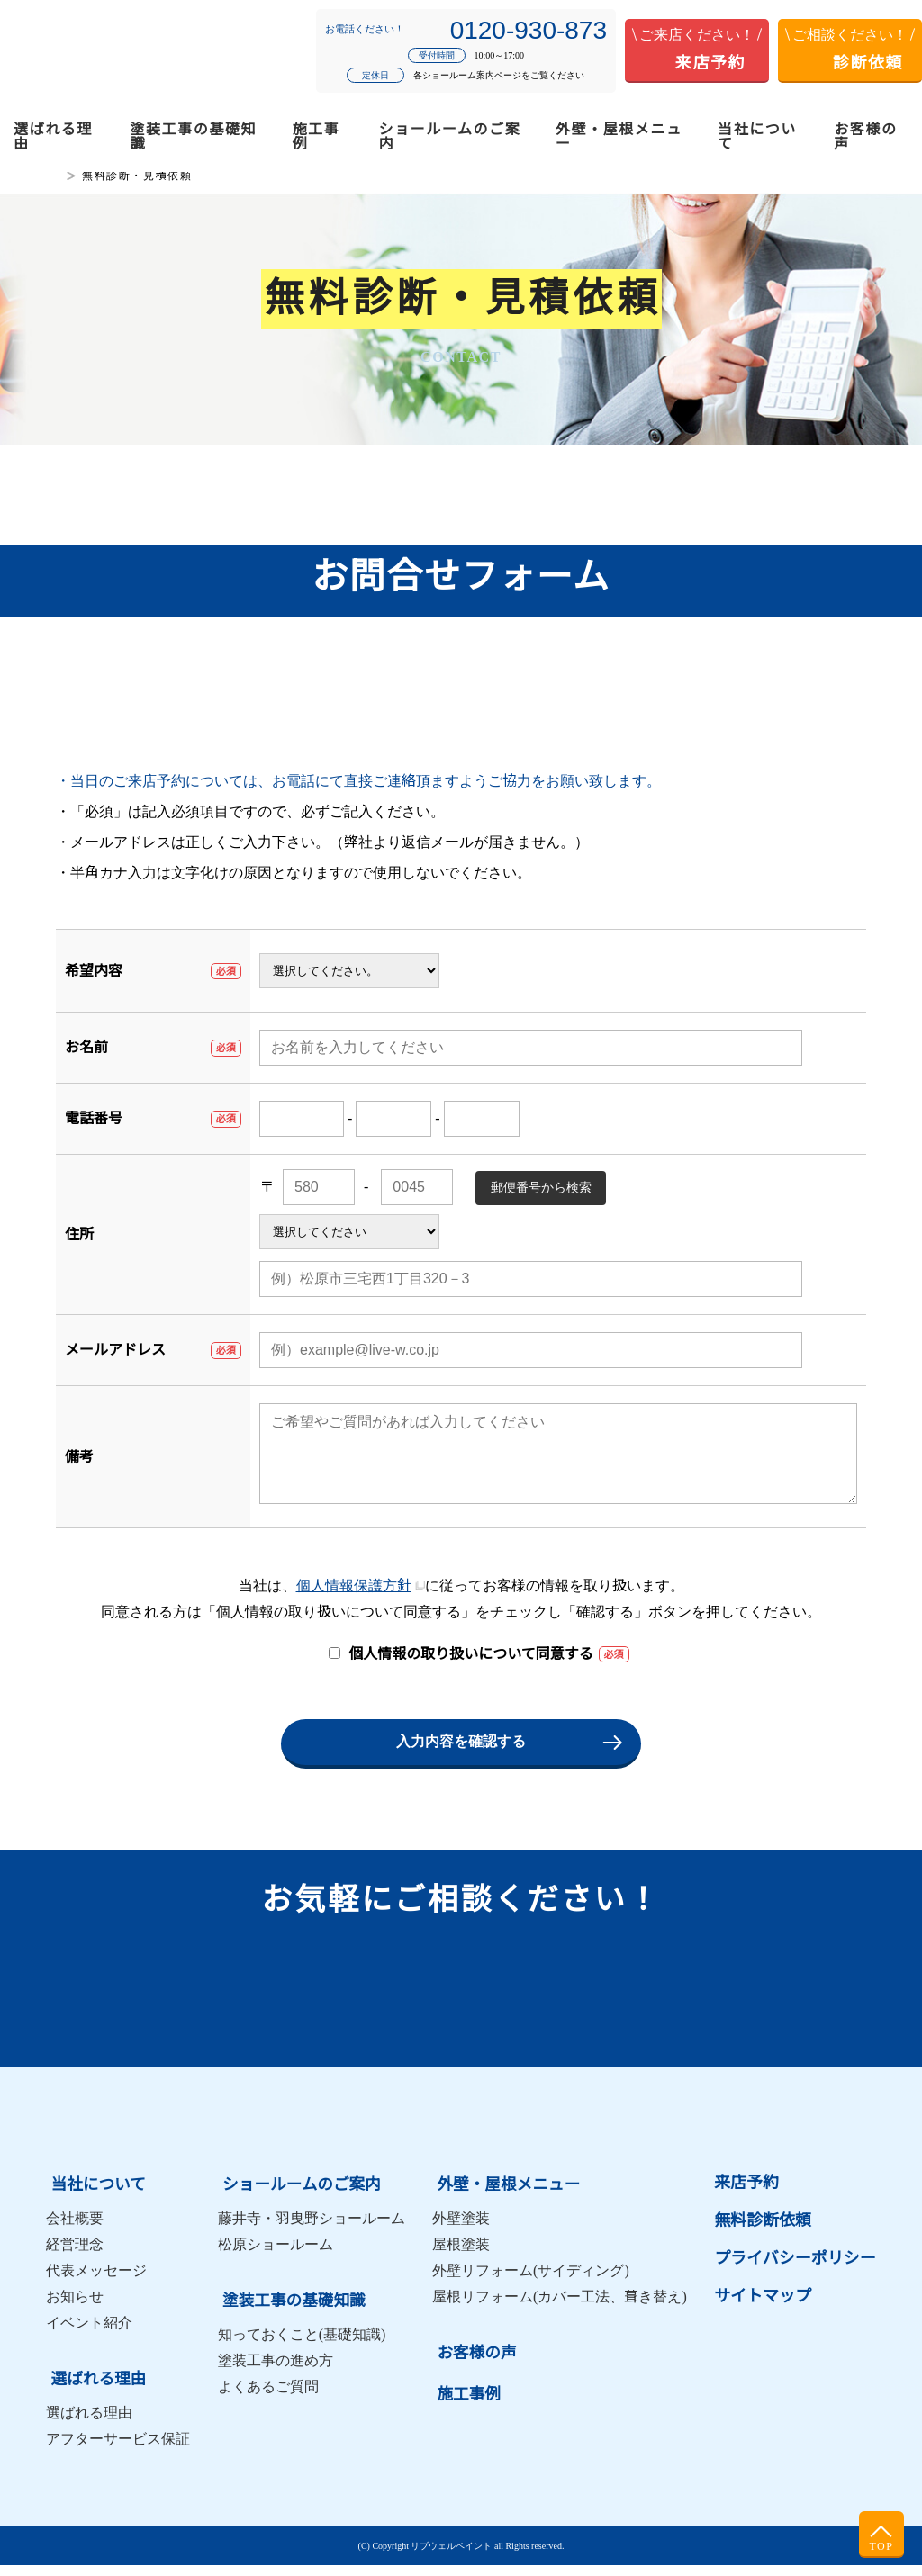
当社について (757, 136)
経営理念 (75, 2258)
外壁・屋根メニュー (619, 136)
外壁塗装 (461, 2232)
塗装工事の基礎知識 (194, 136)
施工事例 (316, 136)
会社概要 (75, 2232)
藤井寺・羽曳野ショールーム (311, 2232)
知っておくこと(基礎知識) (302, 2345)
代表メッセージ (96, 2284)
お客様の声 (865, 136)
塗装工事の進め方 (275, 2371)
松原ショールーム (275, 2258)
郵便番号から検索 (541, 1187)
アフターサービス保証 (118, 2449)
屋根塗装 (461, 2258)
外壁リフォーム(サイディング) (530, 2284)
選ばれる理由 (53, 136)
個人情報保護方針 (353, 1603)
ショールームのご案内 (450, 136)
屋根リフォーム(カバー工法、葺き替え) (559, 2311)
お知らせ (75, 2311)
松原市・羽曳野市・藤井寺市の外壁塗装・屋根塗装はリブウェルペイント (118, 50)
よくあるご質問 (268, 2397)
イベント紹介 (89, 2337)
